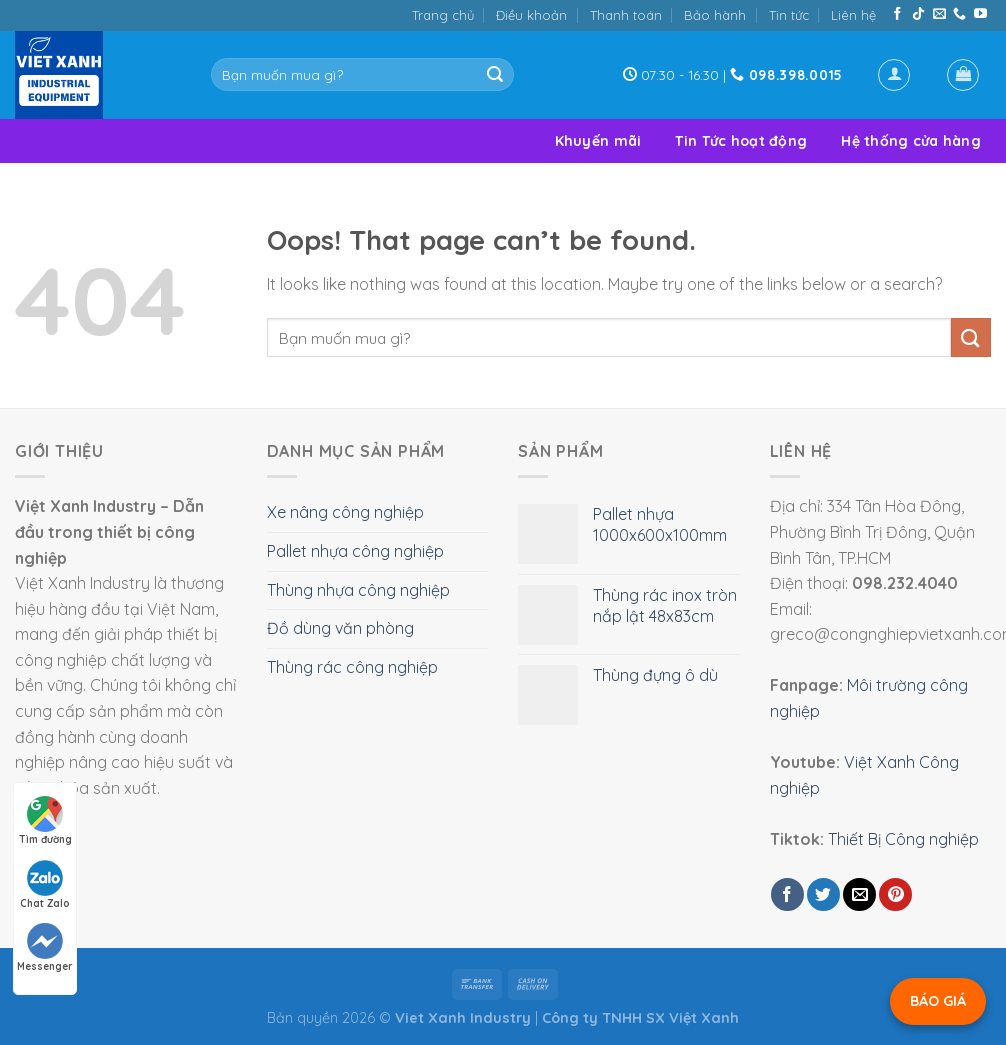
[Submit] (495, 75)
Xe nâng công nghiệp (345, 512)
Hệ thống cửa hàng (911, 141)
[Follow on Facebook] (897, 14)
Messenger (45, 948)
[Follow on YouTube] (980, 14)
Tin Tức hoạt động (741, 141)
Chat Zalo (45, 885)
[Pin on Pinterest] (895, 894)
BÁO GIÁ (938, 1001)
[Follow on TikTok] (918, 14)
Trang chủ (443, 15)
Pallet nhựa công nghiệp (355, 551)
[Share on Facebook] (787, 894)
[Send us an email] (939, 14)
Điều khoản (531, 15)
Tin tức (789, 15)
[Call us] (959, 14)
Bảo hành (715, 15)
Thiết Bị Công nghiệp (903, 839)
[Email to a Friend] (859, 894)
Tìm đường (45, 821)
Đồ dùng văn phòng (340, 628)
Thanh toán (626, 15)
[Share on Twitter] (823, 894)
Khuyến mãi (598, 141)
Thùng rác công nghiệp (352, 667)
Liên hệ (853, 15)
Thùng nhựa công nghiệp (358, 590)
